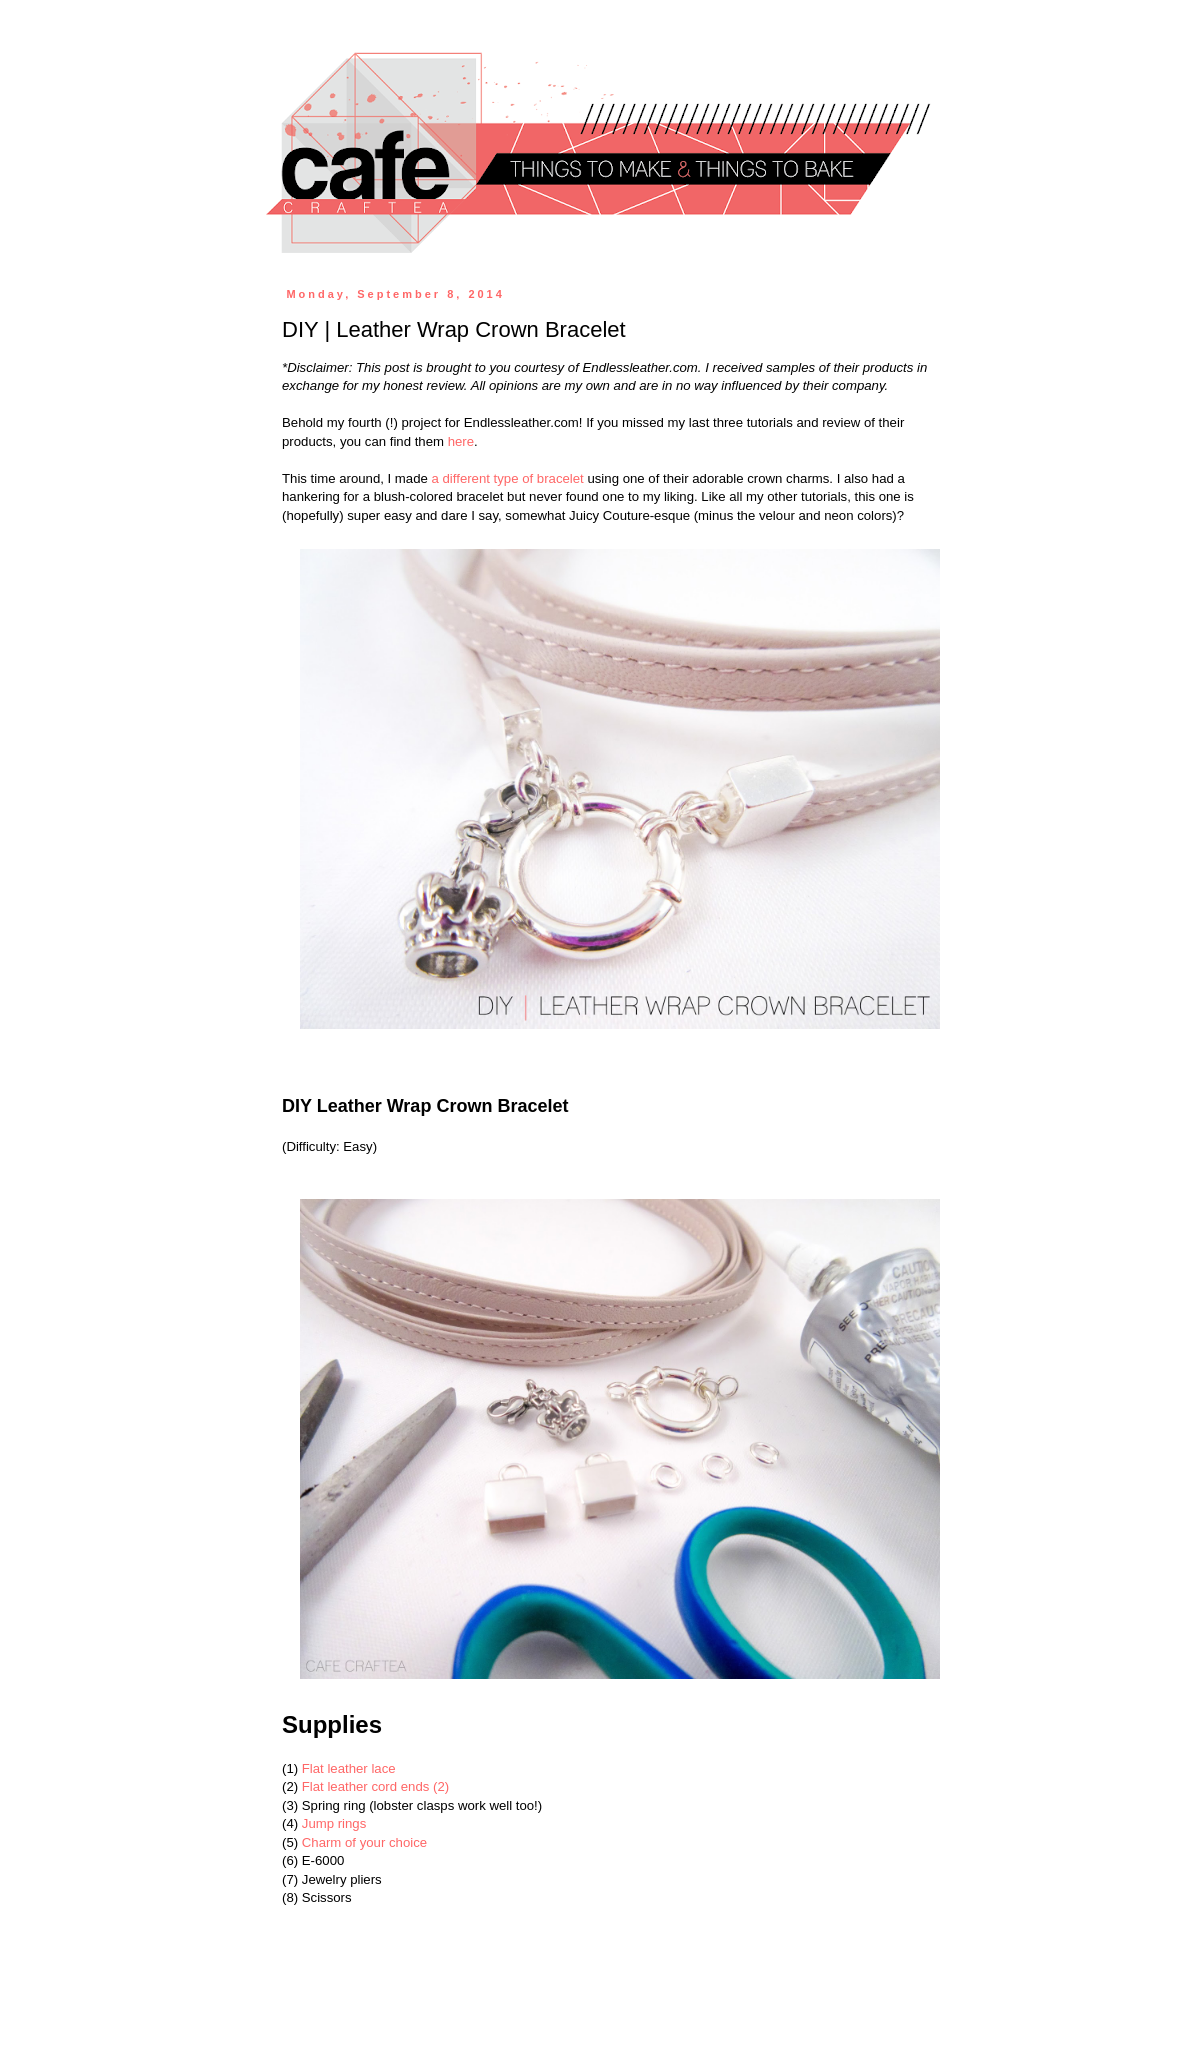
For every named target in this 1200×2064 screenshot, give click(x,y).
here (461, 441)
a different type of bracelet (508, 478)
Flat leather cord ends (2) (375, 1786)
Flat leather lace (349, 1768)
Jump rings (334, 1823)
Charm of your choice (364, 1842)
